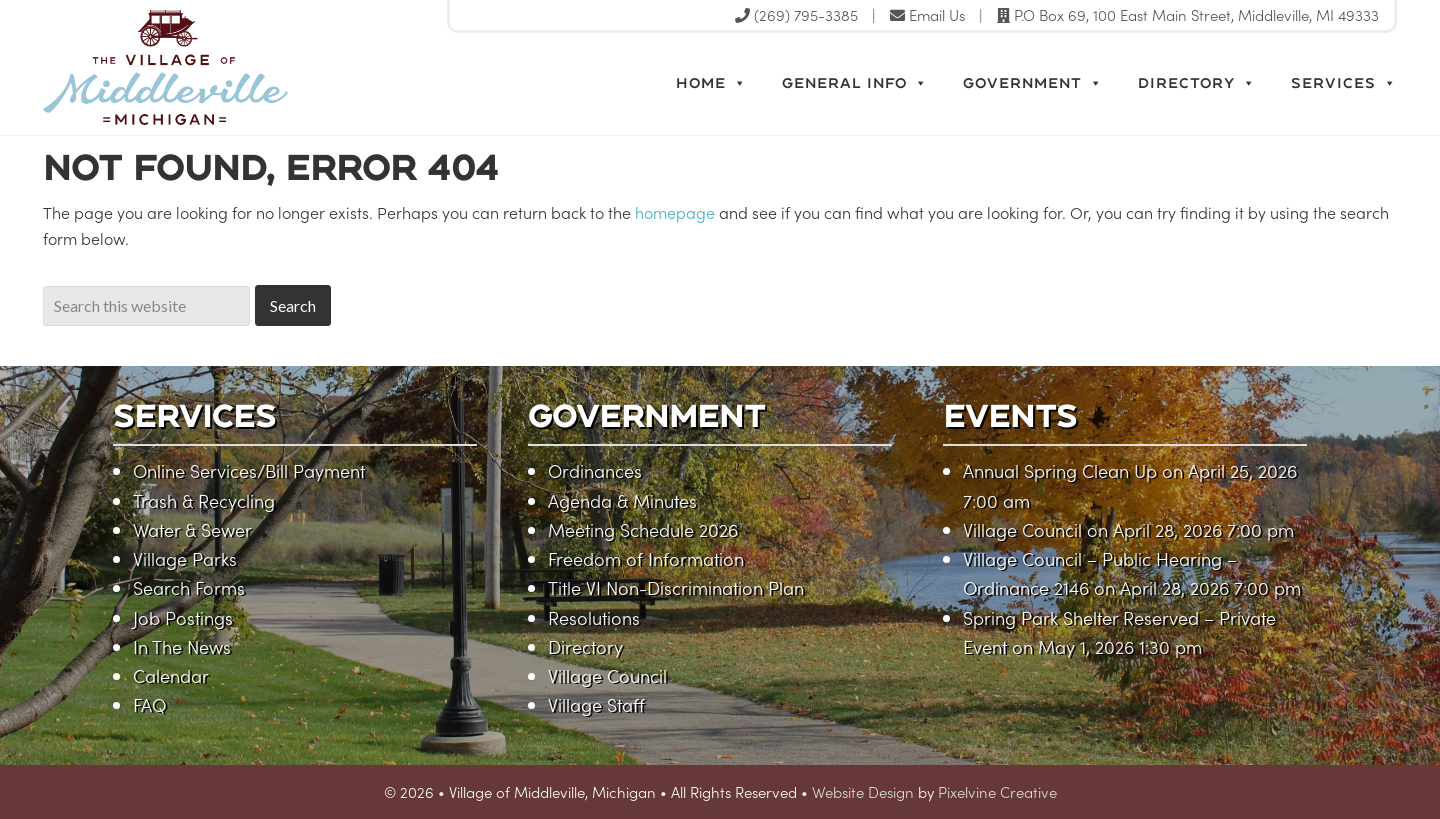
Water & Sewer (192, 529)
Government (1033, 83)
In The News (182, 646)
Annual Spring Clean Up (1060, 470)
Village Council (607, 675)
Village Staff (596, 704)
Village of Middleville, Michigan (255, 67)
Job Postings (183, 617)
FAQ (149, 704)
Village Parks (185, 558)
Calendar (171, 675)
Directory (1197, 83)
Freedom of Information (646, 558)
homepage (675, 212)
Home (711, 83)
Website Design (863, 791)
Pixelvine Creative (997, 791)
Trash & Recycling (204, 500)
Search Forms (189, 587)
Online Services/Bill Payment (249, 470)
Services (1344, 83)
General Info (855, 83)
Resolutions (594, 617)
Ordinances (595, 470)
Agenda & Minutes (622, 500)
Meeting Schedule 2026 (643, 529)
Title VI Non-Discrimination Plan (676, 587)
